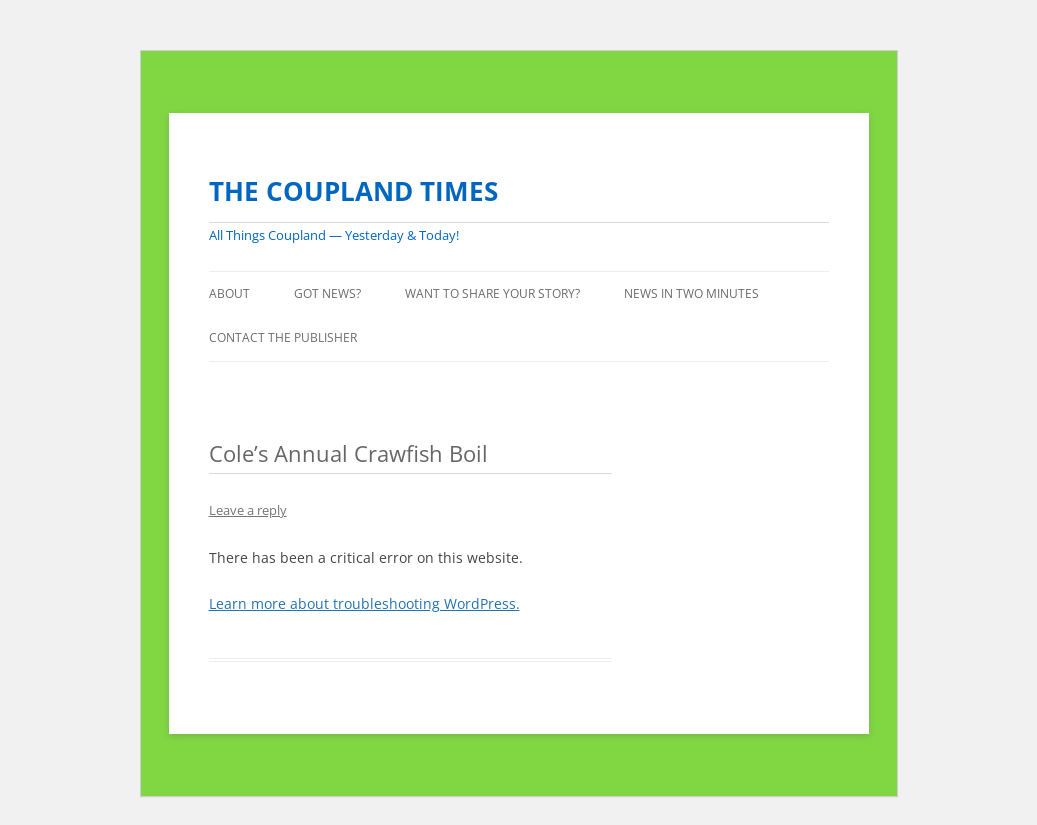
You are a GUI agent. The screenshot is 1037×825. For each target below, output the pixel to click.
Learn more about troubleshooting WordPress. (364, 603)
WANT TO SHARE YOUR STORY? (492, 293)
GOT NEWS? (327, 293)
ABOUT (229, 293)
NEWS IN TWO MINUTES (691, 293)
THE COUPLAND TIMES (353, 191)
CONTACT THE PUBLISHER (283, 337)
